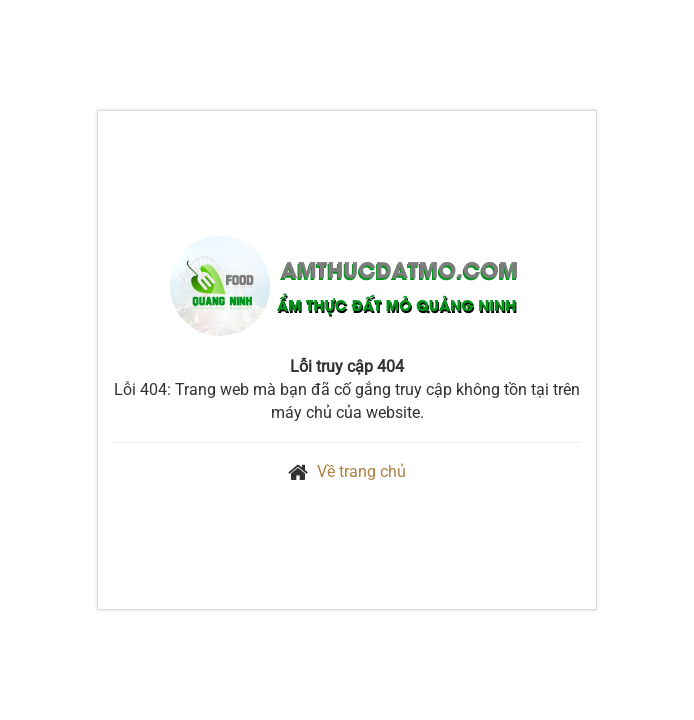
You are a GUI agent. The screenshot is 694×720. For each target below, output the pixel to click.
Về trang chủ (361, 471)
